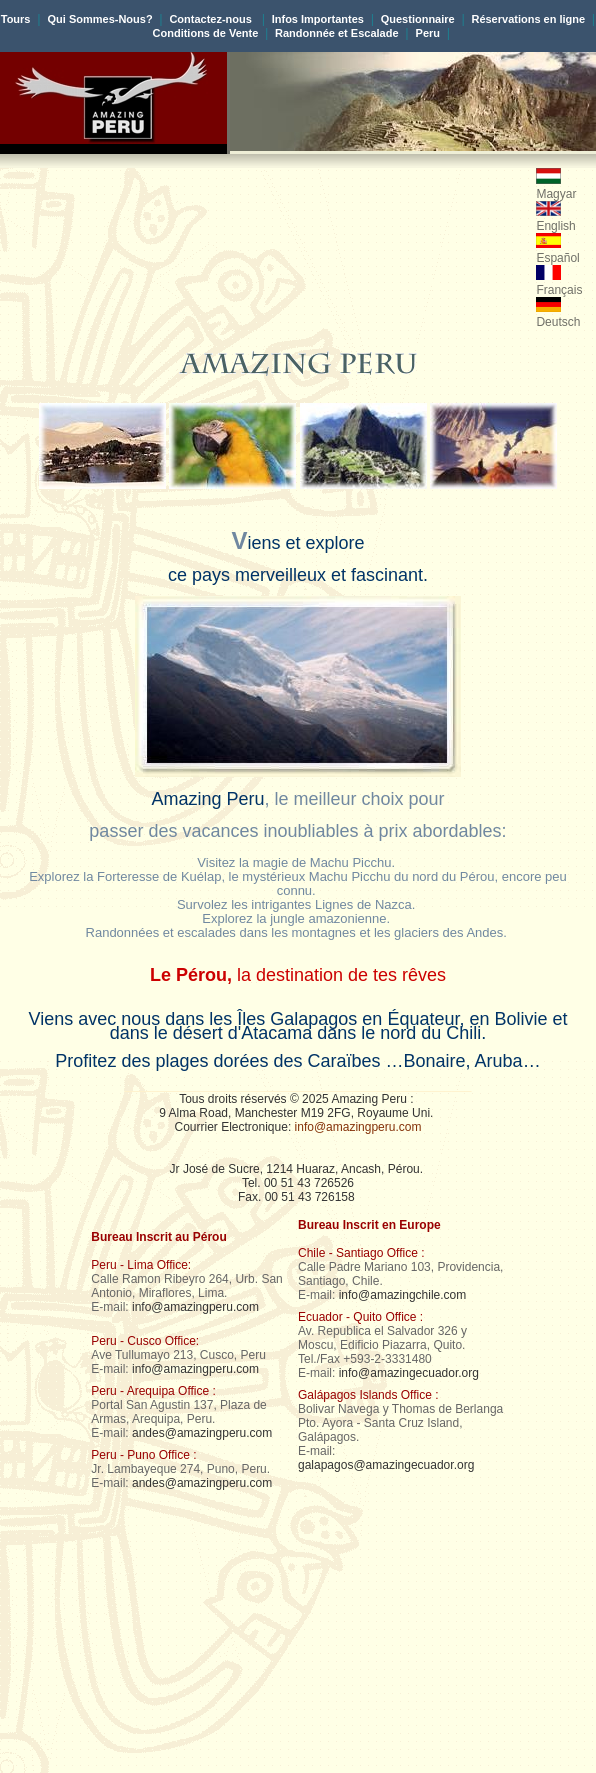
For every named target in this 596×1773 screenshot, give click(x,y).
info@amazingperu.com (358, 1127)
